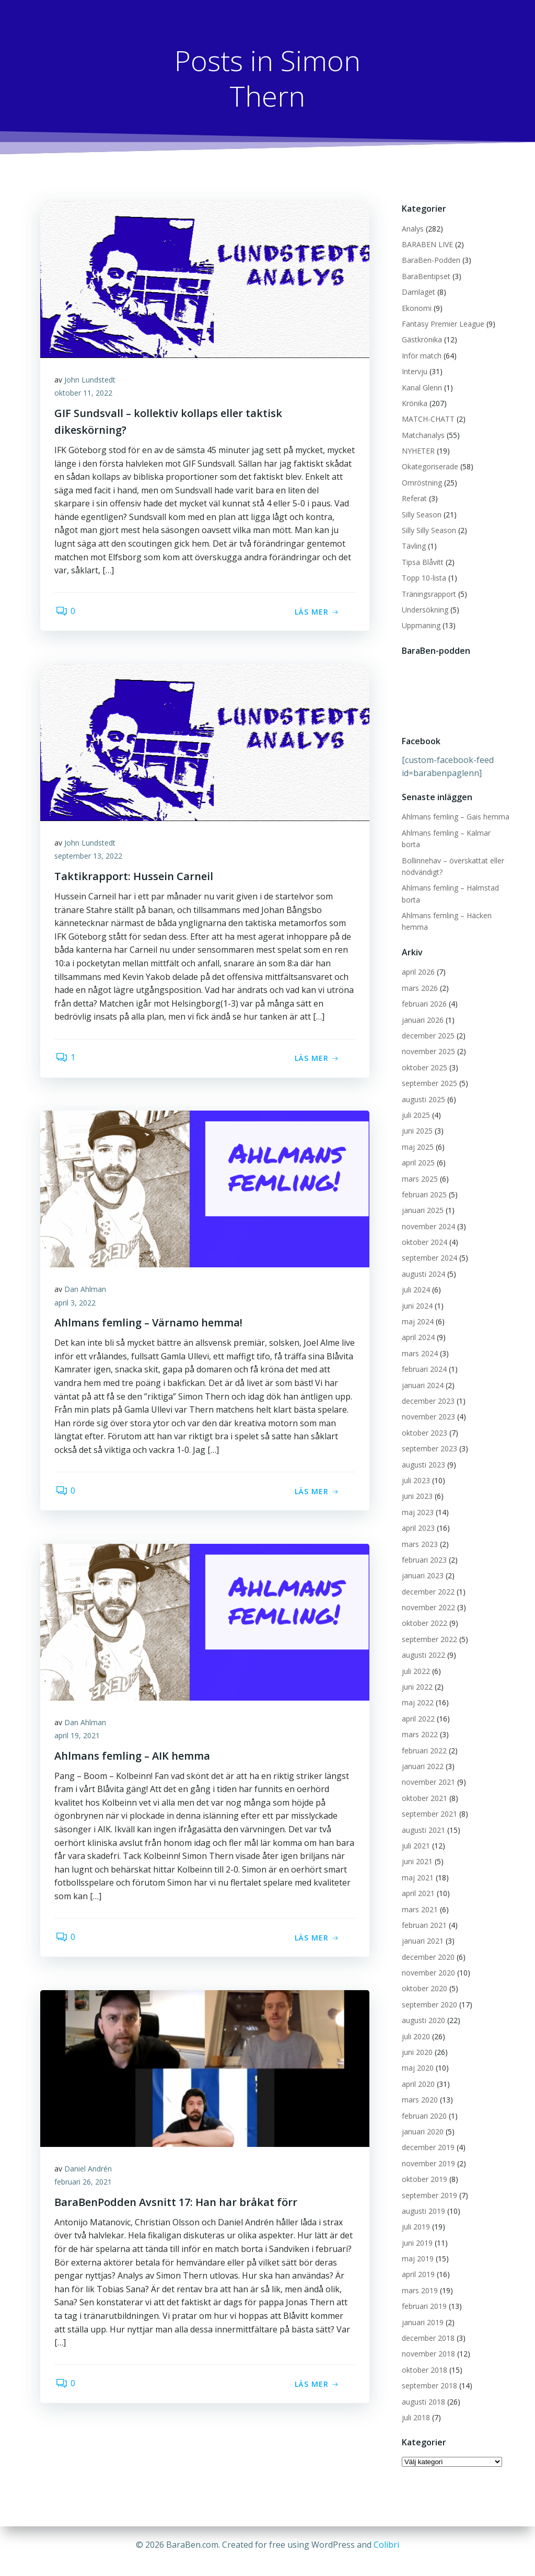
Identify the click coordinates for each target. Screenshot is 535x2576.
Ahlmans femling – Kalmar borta (455, 833)
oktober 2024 (423, 1231)
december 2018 (427, 2327)
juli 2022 (415, 1660)
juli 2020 (415, 2025)
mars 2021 (419, 1898)
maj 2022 (417, 1691)
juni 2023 (416, 1485)
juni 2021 (416, 1850)
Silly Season (420, 515)
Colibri (386, 2544)
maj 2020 (417, 2057)
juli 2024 (415, 1279)
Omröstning (421, 483)
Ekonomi (416, 309)
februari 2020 (423, 2104)
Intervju (413, 372)
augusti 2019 (422, 2200)
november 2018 (427, 2343)
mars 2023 (419, 1533)
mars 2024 (419, 1342)
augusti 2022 (422, 1644)
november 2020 (427, 1962)
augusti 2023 (422, 1453)
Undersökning (424, 610)
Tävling (413, 546)
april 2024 (417, 1326)
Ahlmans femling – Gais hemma (454, 817)
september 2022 (428, 1628)
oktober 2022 (423, 1612)
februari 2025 (423, 1183)
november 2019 (427, 2152)
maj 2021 (417, 1866)
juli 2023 (415, 1469)
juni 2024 (416, 1294)
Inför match (420, 356)
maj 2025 (417, 1135)
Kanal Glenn (421, 388)
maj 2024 (417, 1310)
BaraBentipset (425, 277)
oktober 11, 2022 (85, 395)
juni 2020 (416, 2041)
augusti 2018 (422, 2390)
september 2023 (428, 1437)
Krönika (413, 404)
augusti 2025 (422, 1088)
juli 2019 (415, 2216)
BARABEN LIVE (426, 245)
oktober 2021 (423, 1787)
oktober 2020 (423, 1977)
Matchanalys (422, 436)
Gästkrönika (421, 340)
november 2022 (427, 1596)
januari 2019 (422, 2311)
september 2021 (428, 1803)
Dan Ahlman (87, 1291)
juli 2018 (415, 2406)
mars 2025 (419, 1167)
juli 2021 (415, 1835)
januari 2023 (422, 1564)
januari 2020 (422, 2121)
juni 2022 (416, 1676)
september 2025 (428, 1072)
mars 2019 (419, 2279)
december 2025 (427, 1025)
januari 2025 (422, 1199)
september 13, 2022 (90, 858)
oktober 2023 (423, 1421)
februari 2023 (423, 1549)
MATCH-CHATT (427, 419)
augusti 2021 (422, 1818)
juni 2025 (416, 1120)
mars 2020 (419, 2089)
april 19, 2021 (78, 1737)
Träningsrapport (428, 594)
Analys (412, 229)
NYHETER (417, 451)
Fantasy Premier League (442, 324)
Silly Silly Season (428, 531)
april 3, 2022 (76, 1305)
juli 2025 (415, 1104)
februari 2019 (423, 2295)
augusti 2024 (422, 1263)
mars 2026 (419, 976)
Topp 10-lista (423, 578)
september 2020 (428, 1993)
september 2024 (428, 1247)
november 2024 (427, 1215)
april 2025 (417, 1152)
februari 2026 (423, 993)
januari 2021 (422, 1930)
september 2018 (428, 2374)
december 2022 (427, 1580)
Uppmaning (420, 626)
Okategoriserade (429, 467)
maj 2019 (417, 2247)
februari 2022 (423, 1739)
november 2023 (427, 1406)
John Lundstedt (91, 382)
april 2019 (417, 2263)
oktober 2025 (423, 1056)
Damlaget (417, 292)
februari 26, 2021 (84, 2184)
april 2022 (417, 1707)
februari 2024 (423, 1358)
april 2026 (417, 961)
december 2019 (427, 2136)
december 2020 (427, 1945)
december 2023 (427, 1390)
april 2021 (417, 1882)
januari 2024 (422, 1374)
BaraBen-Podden (430, 260)
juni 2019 (416, 2231)
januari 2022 (422, 1755)
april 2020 (417, 2072)
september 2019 (428, 2184)
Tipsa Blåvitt (422, 563)
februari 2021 (423, 1914)
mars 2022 (419, 1723)
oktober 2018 (423, 2358)
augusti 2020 (422, 2009)
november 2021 (427, 1771)
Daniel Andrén (89, 2171)
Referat (413, 499)
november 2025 (427, 1040)
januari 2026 (422, 1008)
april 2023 (417, 1517)
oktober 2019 (423, 2168)
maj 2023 (417, 1501)
